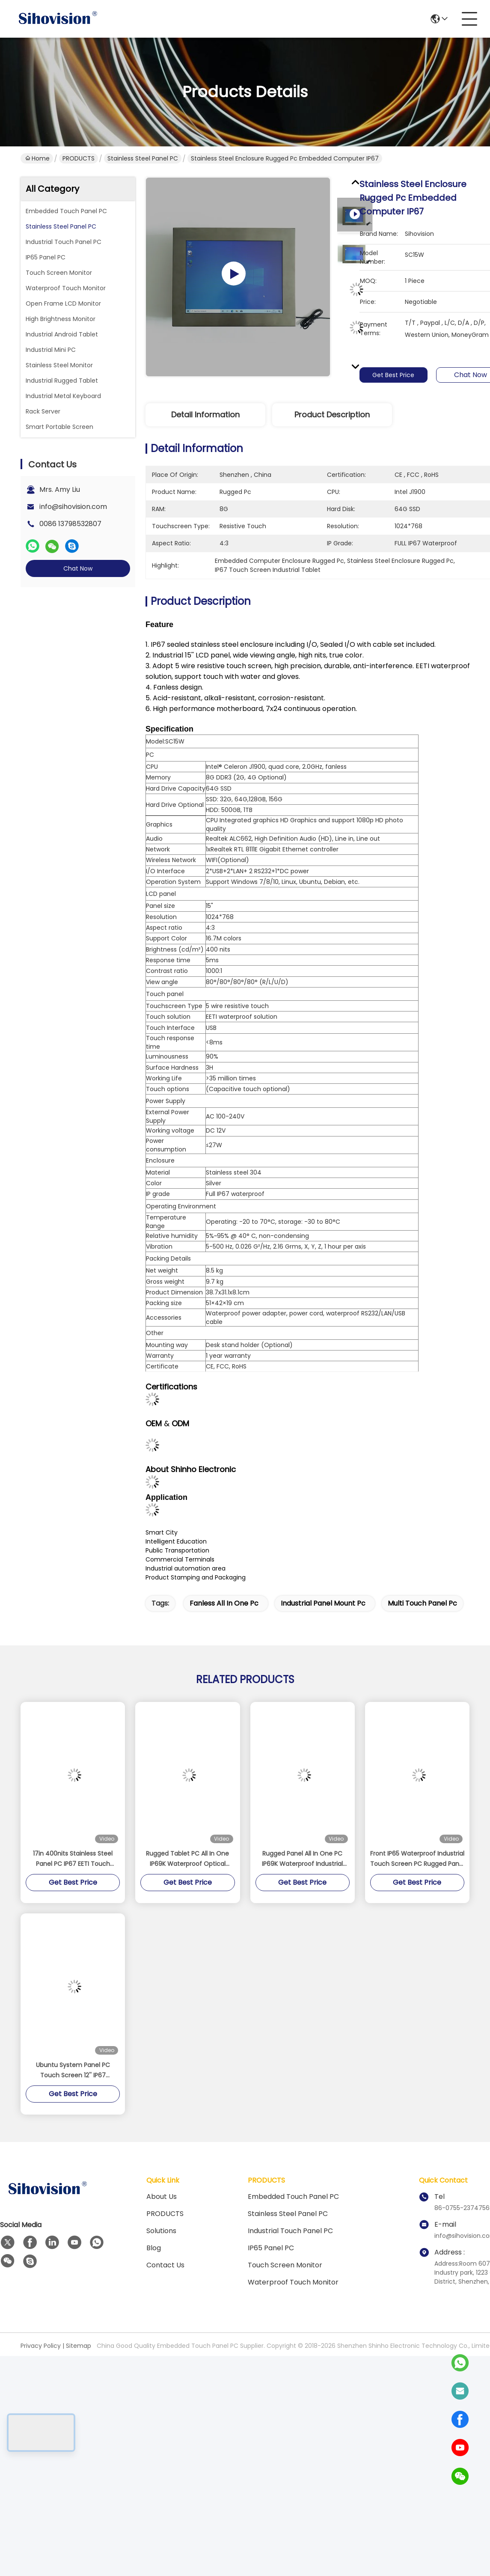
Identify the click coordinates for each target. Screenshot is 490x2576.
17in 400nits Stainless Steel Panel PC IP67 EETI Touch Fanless (73, 1859)
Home (37, 158)
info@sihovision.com (73, 507)
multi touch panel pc (422, 1603)
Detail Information (205, 414)
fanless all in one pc (224, 1603)
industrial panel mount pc (323, 1603)
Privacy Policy (41, 2345)
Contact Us (165, 2265)
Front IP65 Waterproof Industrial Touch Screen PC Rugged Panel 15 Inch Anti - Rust (417, 1859)
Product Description (332, 414)
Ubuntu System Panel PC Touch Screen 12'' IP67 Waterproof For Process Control (73, 2070)
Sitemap (78, 2345)
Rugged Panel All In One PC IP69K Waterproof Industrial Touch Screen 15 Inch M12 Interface (302, 1859)
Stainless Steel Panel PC (142, 158)
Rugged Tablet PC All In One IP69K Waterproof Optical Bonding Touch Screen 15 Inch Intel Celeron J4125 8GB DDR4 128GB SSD (187, 1859)
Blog (153, 2248)
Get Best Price (397, 375)
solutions (161, 2231)
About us (161, 2196)
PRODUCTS (78, 158)
